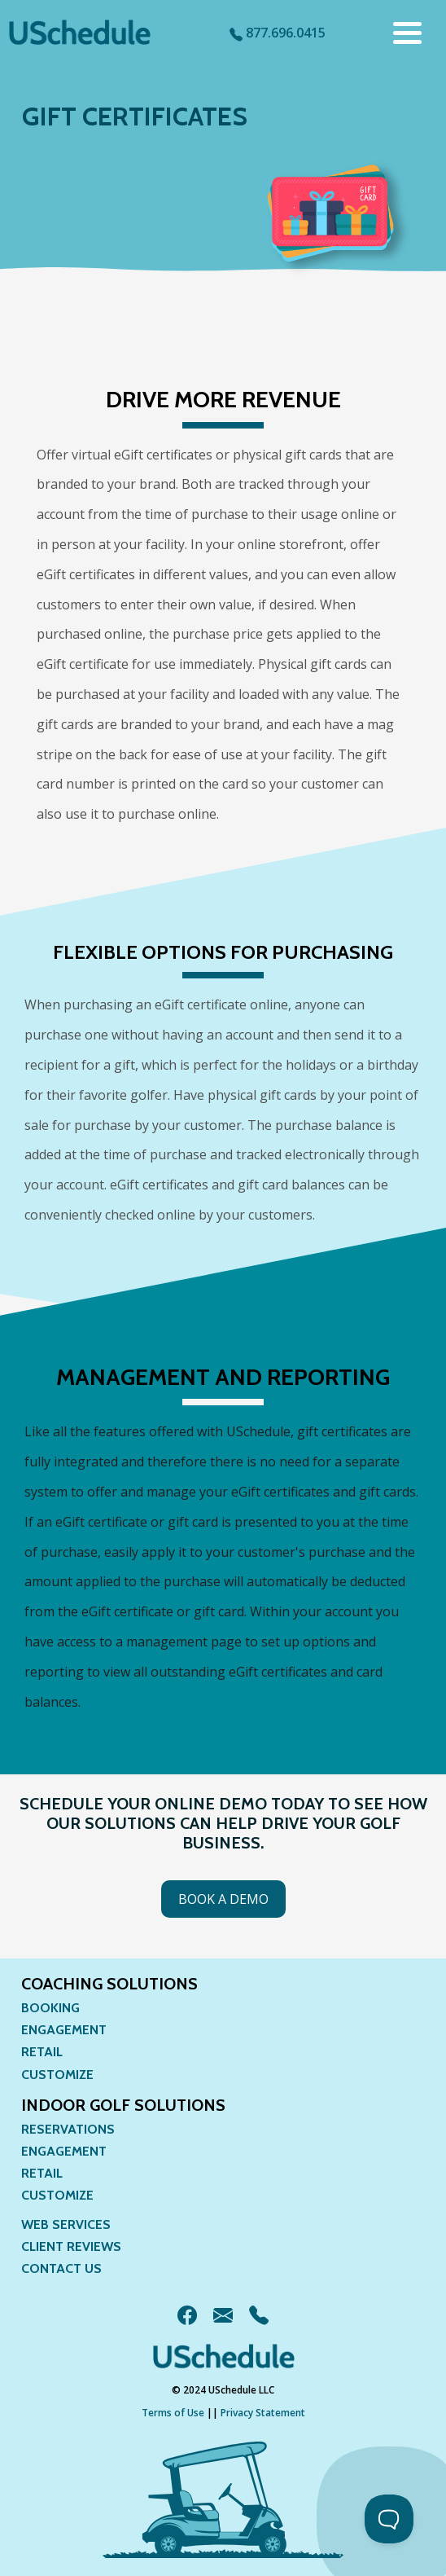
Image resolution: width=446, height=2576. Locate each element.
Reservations (68, 2129)
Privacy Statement (263, 2413)
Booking (50, 2008)
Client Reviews (71, 2246)
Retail (42, 2051)
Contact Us (61, 2268)
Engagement (64, 2030)
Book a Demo (223, 1899)
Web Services (66, 2224)
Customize (57, 2074)
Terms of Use (173, 2413)
